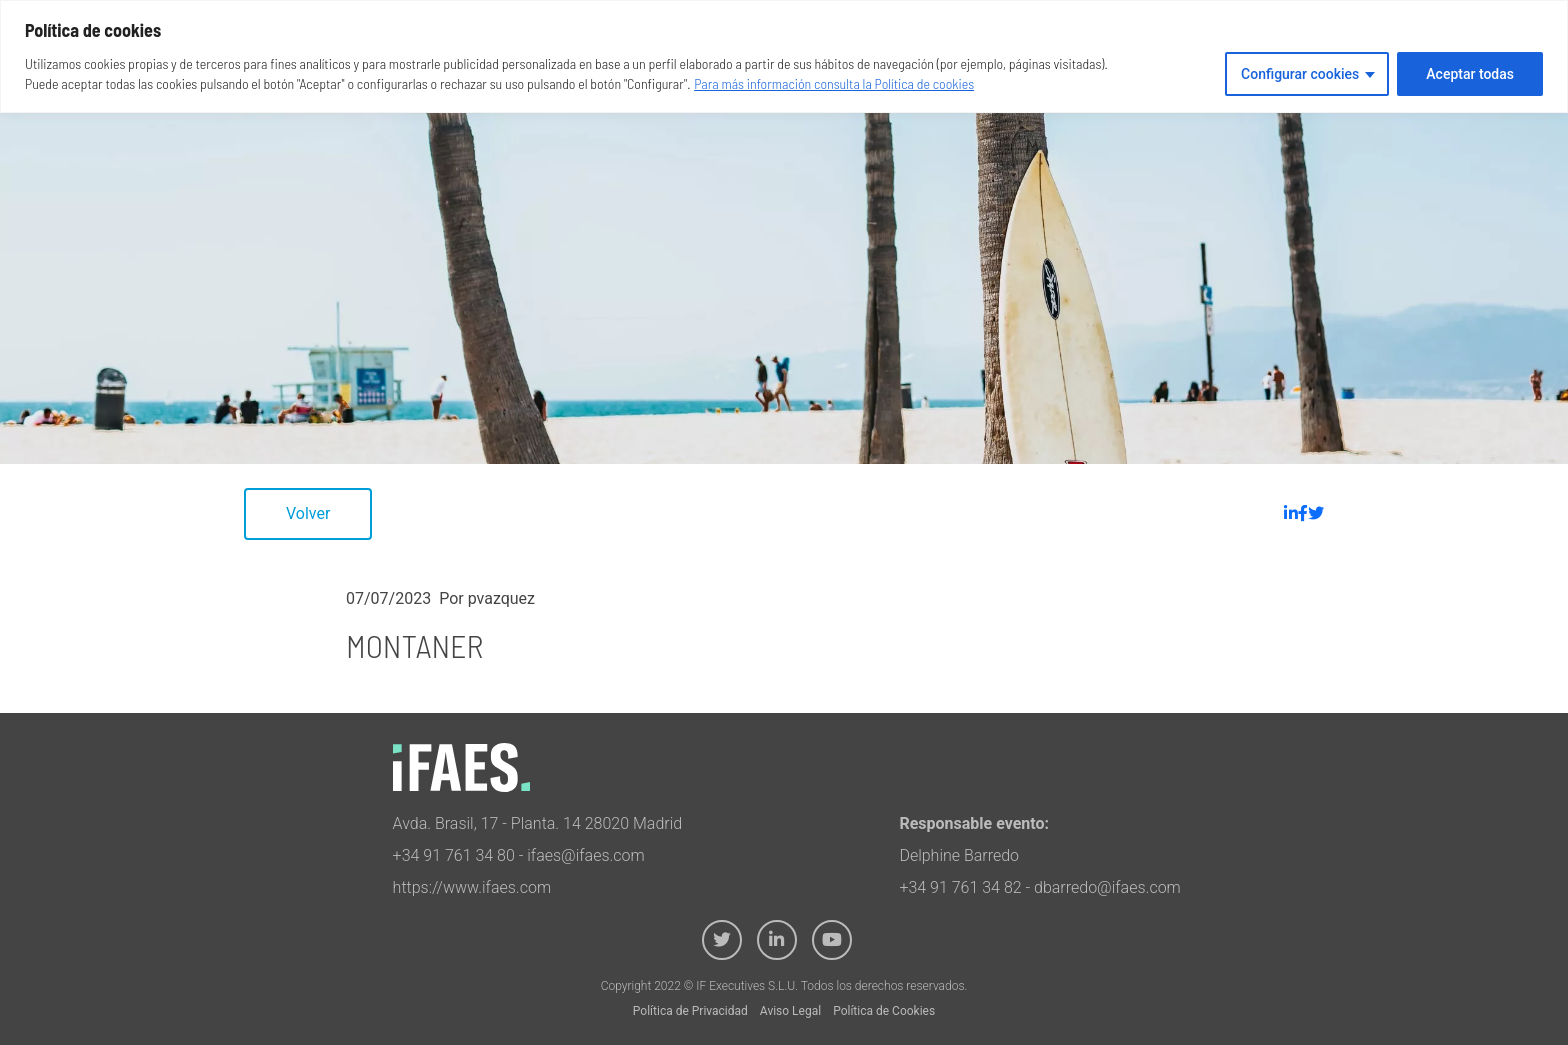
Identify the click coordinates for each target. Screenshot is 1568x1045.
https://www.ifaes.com (472, 887)
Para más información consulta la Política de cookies (834, 83)
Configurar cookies (1300, 74)
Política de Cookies (884, 1011)
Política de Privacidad (690, 1011)
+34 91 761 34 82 (960, 887)
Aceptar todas (1470, 74)
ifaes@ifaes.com (586, 855)
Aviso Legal (790, 1011)
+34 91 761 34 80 (454, 855)
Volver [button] (308, 513)
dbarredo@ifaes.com (1107, 887)
